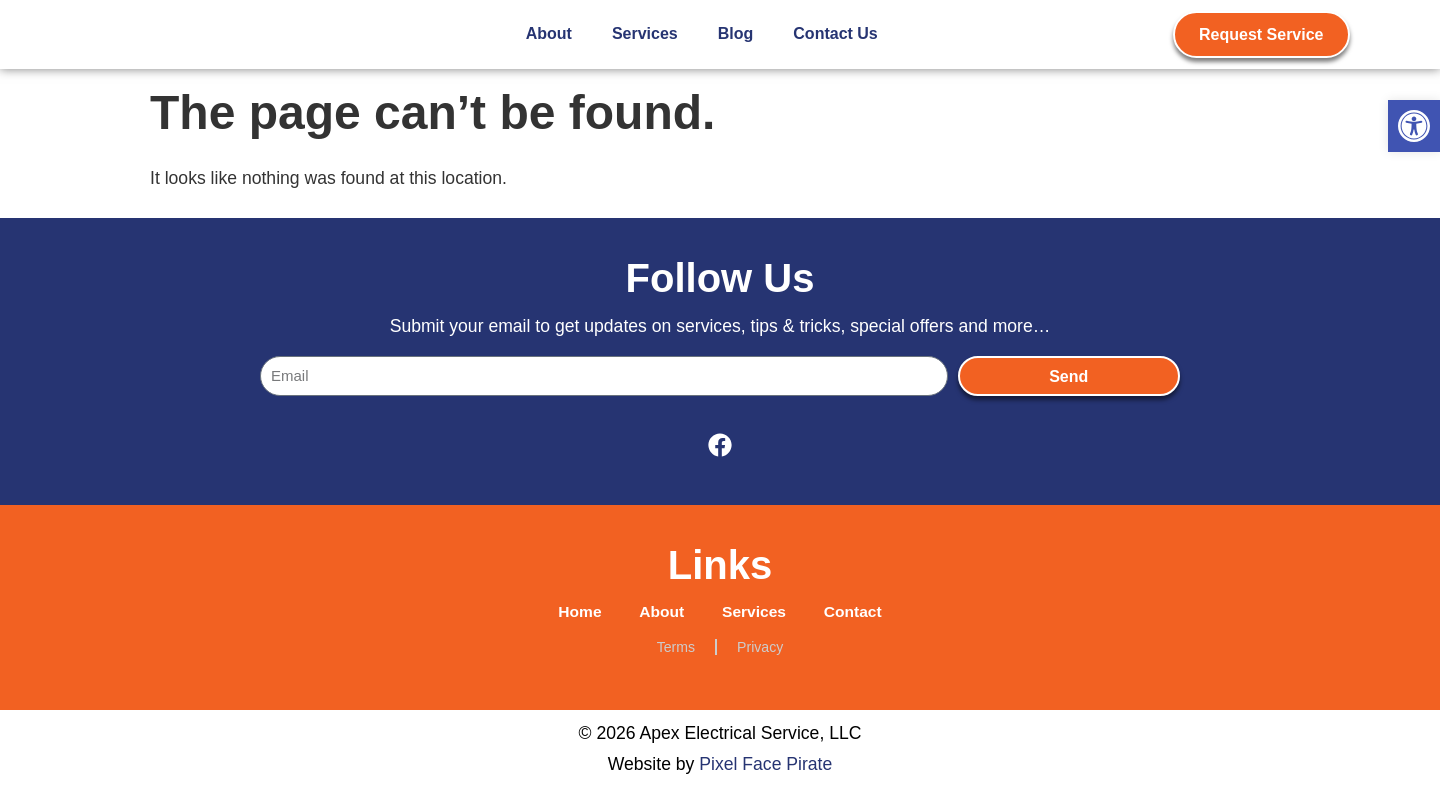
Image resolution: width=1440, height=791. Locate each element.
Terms (676, 649)
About (549, 33)
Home (574, 612)
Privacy (760, 649)
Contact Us (835, 33)
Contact (858, 612)
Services (645, 33)
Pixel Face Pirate (765, 766)
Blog (736, 33)
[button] (1414, 126)
